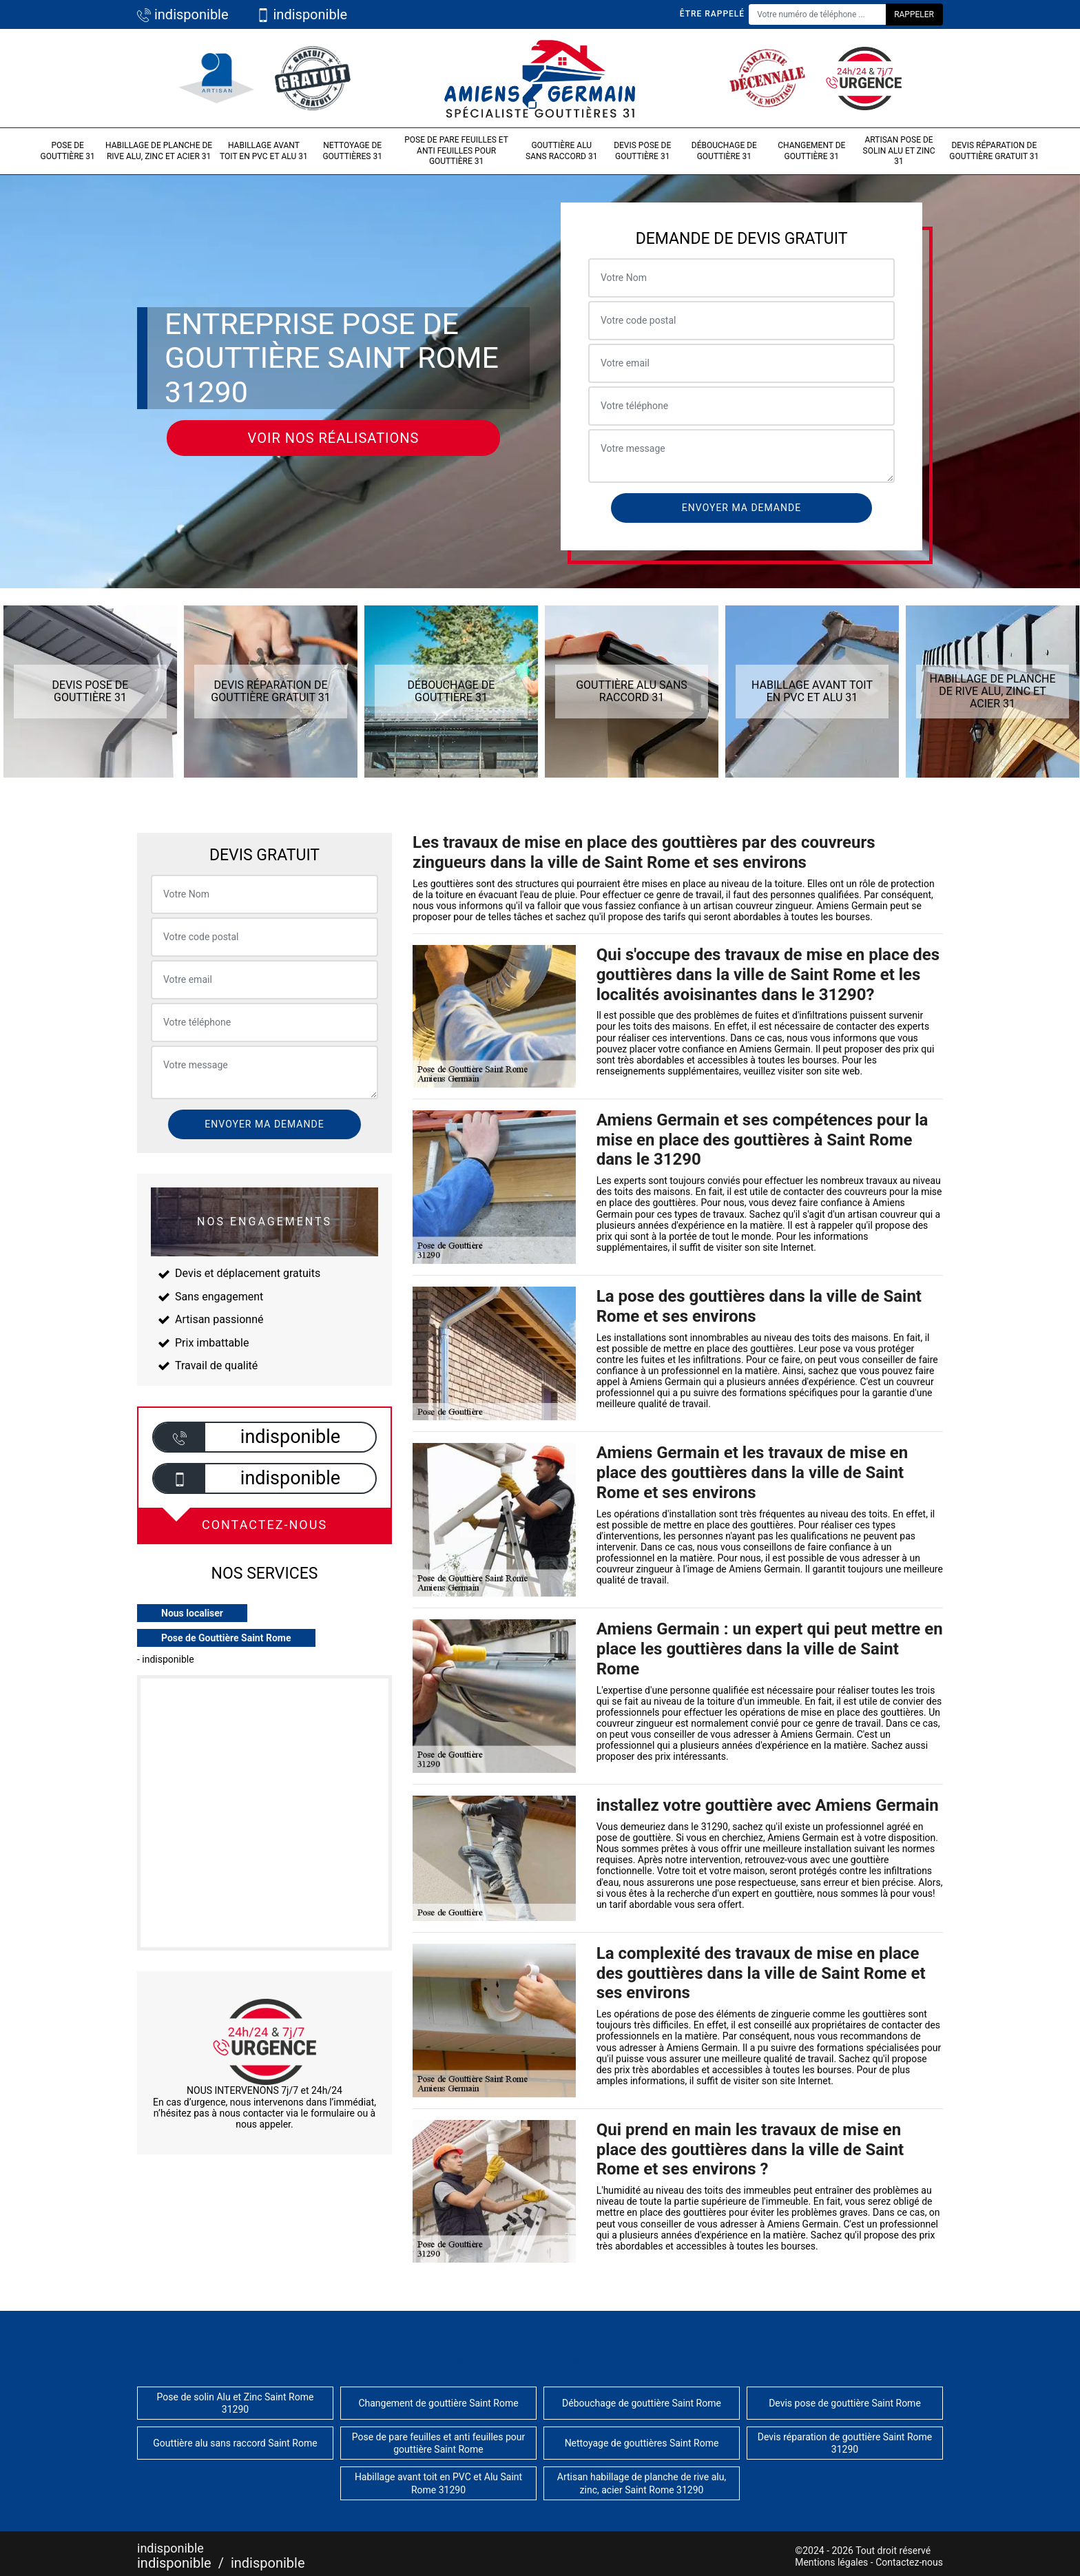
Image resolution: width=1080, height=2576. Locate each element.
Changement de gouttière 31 (811, 151)
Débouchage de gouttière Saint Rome (641, 2403)
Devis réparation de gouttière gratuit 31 (994, 151)
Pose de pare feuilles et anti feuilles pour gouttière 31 (456, 150)
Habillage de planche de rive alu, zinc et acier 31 (158, 151)
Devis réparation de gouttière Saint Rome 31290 (845, 2443)
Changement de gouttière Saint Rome (438, 2403)
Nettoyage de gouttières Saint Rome (642, 2443)
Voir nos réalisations (333, 438)
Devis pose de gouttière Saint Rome (845, 2403)
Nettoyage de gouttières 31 (352, 151)
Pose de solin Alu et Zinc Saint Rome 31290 (235, 2403)
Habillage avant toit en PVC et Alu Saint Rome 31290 (438, 2483)
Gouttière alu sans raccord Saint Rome (235, 2443)
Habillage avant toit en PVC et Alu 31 (264, 151)
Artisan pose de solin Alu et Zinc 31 (899, 150)
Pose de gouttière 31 (67, 151)
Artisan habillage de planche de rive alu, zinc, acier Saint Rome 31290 (641, 2483)
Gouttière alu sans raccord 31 (561, 151)
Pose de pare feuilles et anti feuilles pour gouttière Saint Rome (439, 2443)
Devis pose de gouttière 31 (642, 151)
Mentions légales (831, 2562)
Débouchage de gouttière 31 (724, 151)
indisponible (183, 14)
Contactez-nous (909, 2562)
